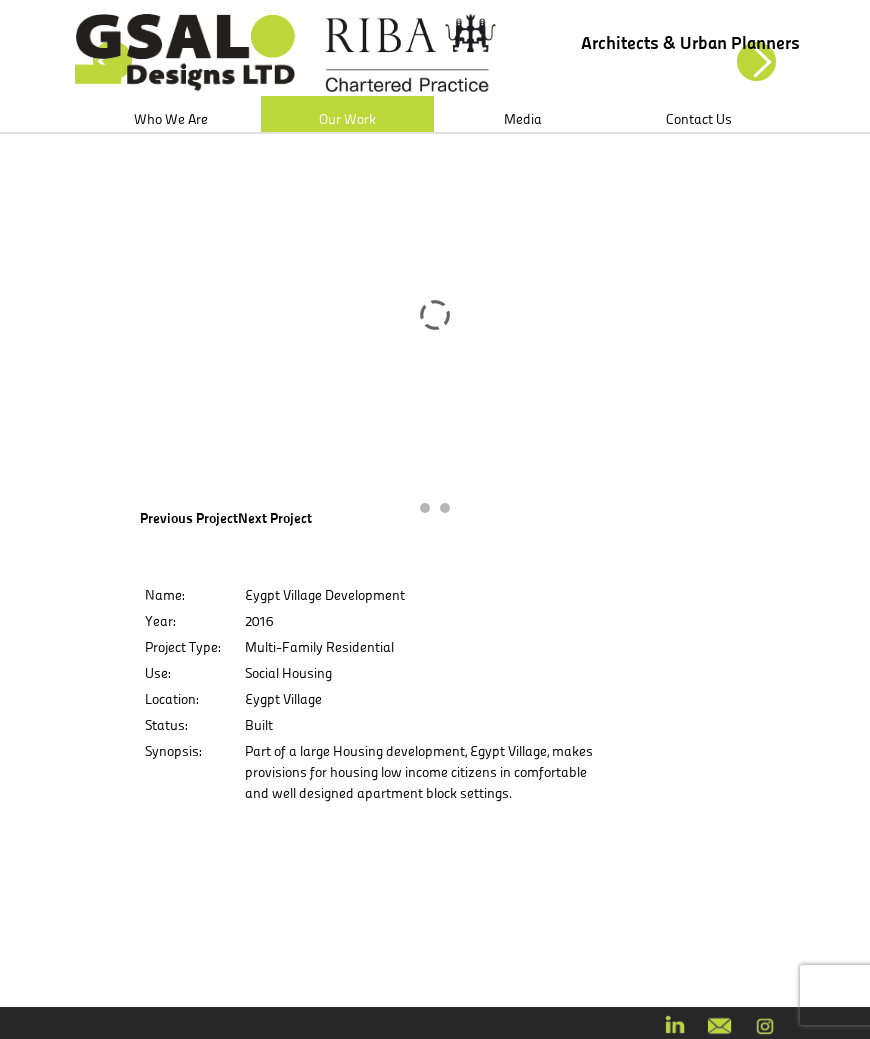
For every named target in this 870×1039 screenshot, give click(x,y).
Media (523, 119)
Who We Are (171, 119)
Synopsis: (173, 751)
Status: (166, 725)
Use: (157, 673)
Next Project (275, 518)
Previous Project (189, 518)
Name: (164, 595)
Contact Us (699, 119)
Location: (171, 699)
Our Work (347, 119)
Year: (160, 621)
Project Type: (182, 647)
